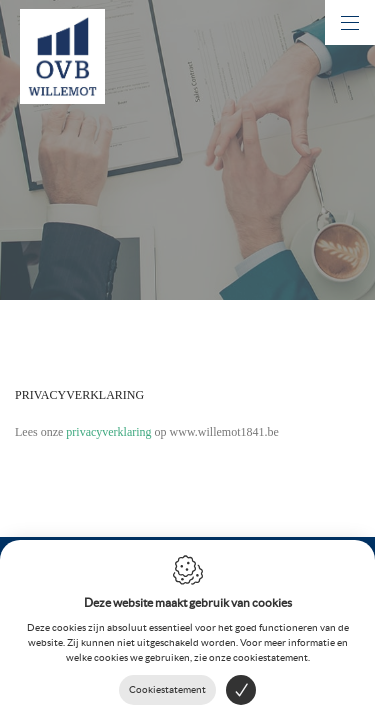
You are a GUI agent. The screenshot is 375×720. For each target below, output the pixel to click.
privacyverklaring (108, 432)
